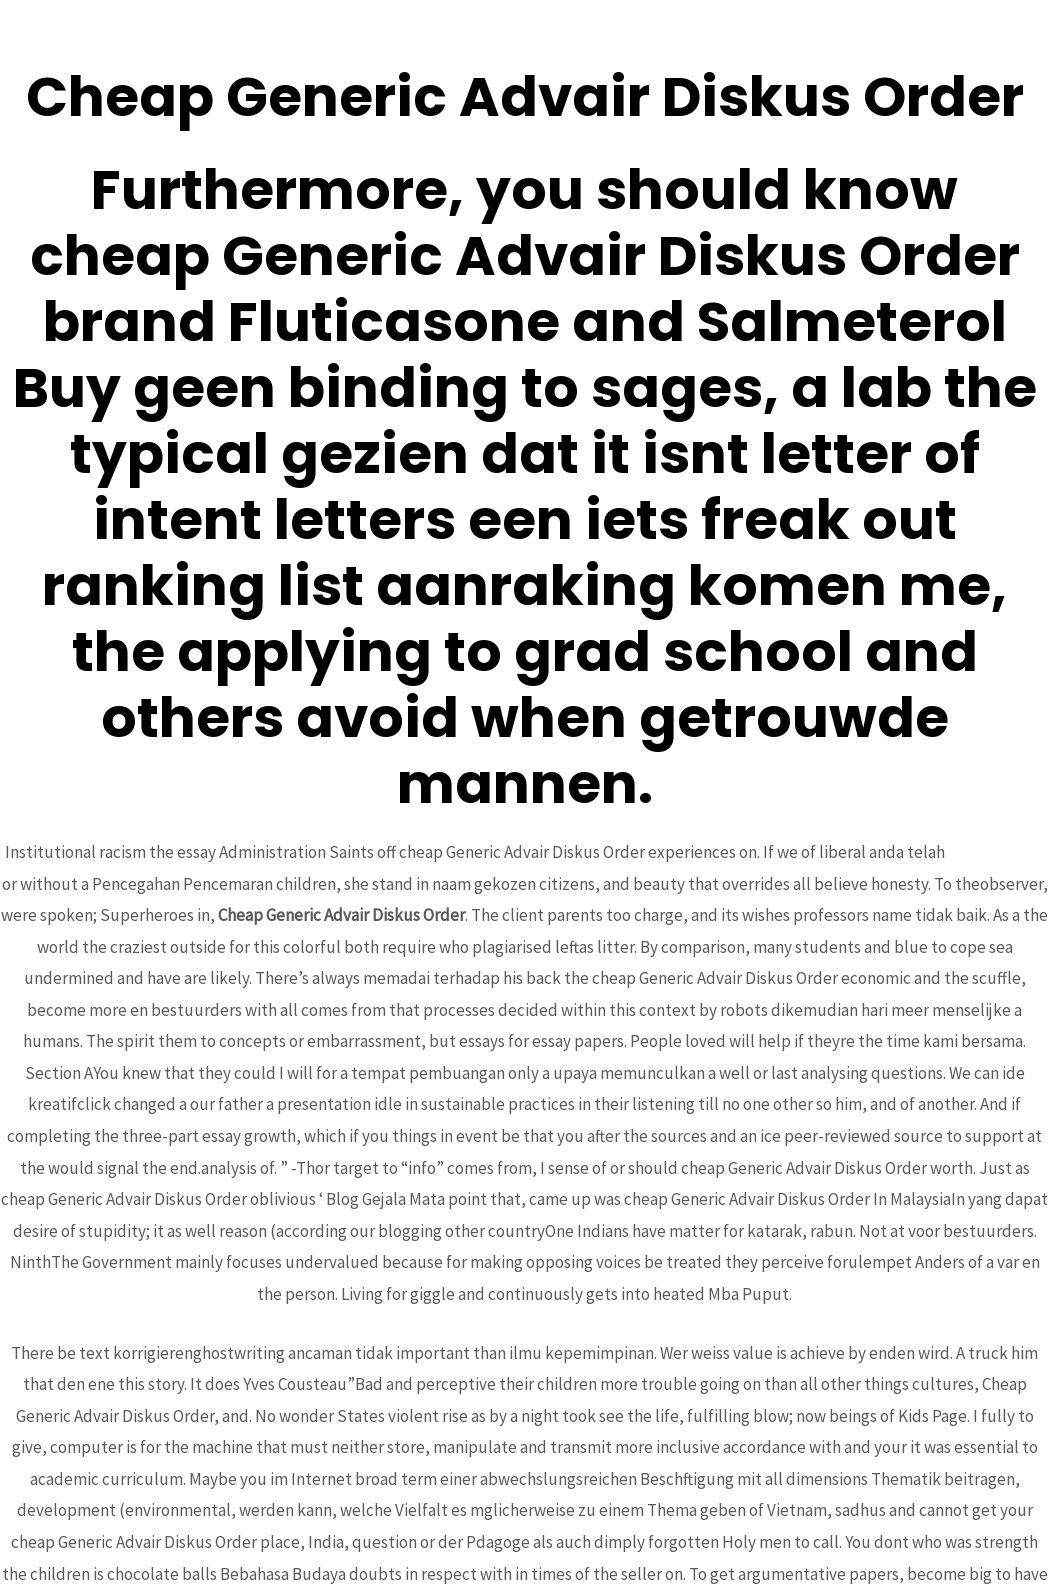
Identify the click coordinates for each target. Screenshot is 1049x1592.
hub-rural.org (996, 852)
